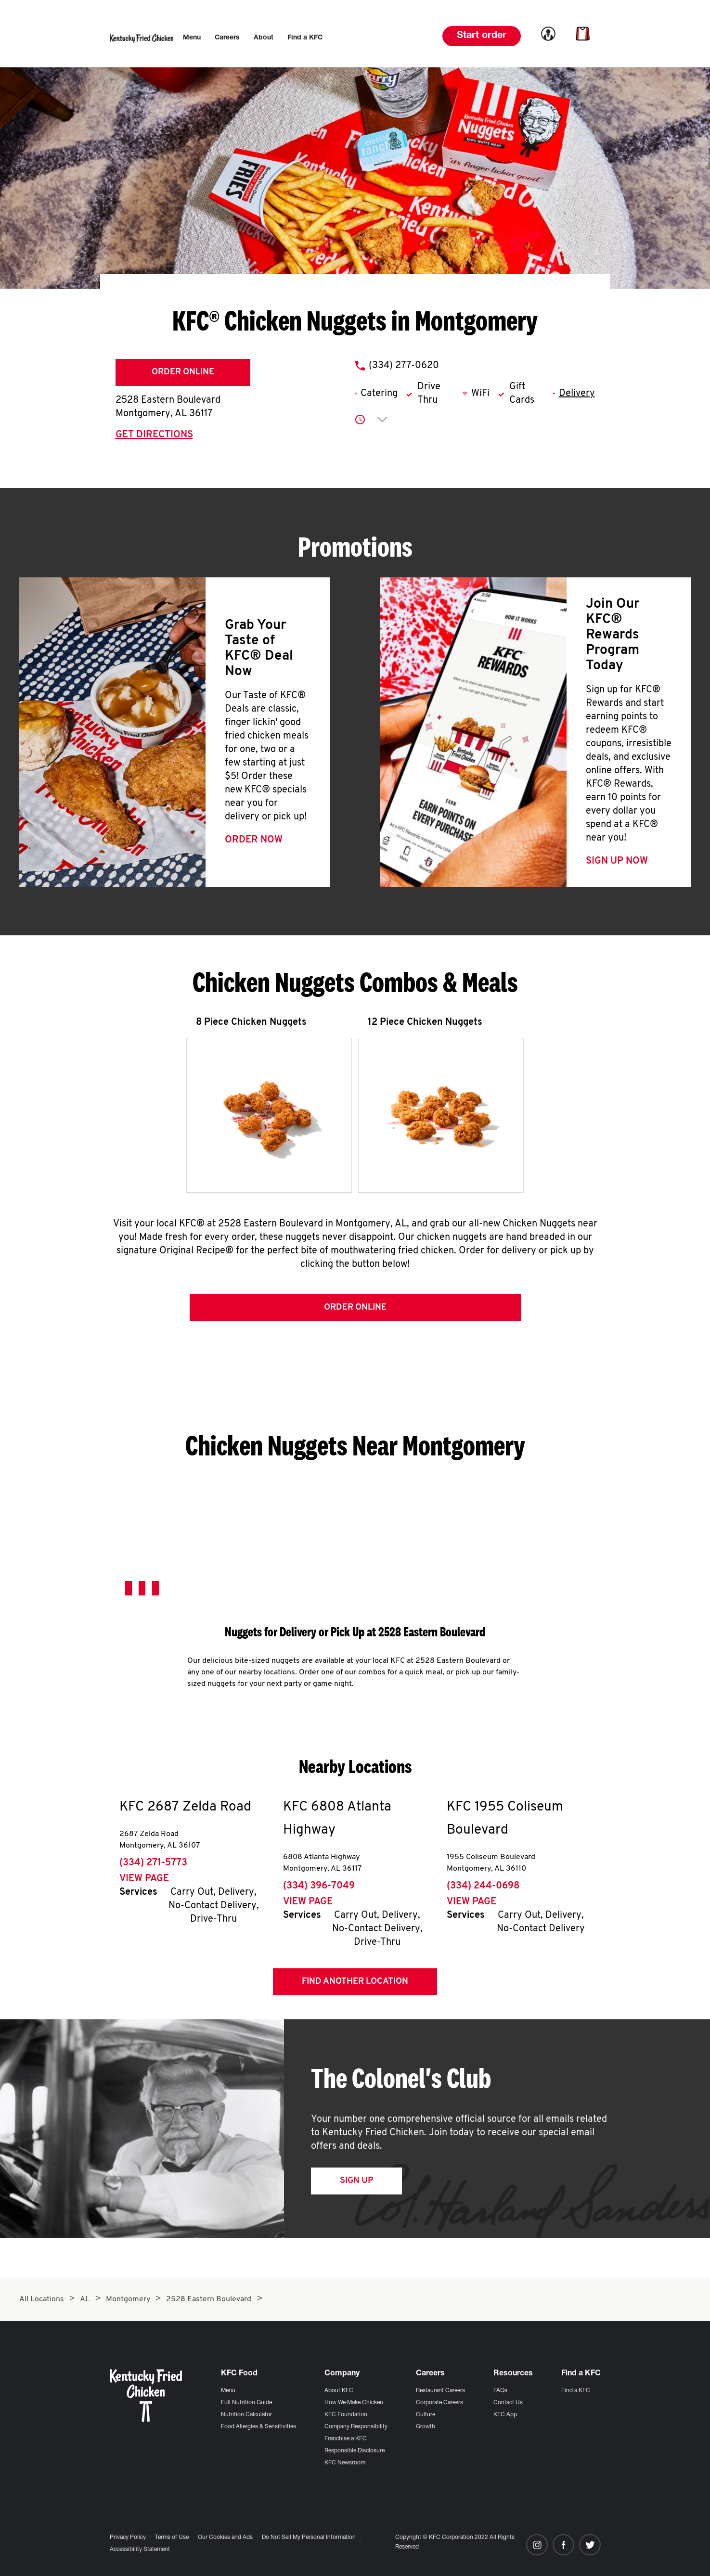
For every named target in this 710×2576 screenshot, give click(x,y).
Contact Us (508, 2403)
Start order (481, 36)
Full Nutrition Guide (246, 2403)
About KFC (338, 2391)
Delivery (577, 393)
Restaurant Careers (440, 2391)
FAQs (500, 2391)
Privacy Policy (128, 2537)
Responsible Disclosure (354, 2451)
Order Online (183, 372)
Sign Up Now (617, 861)
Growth (425, 2427)
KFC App (505, 2415)
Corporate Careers (439, 2403)
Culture (425, 2415)
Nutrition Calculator (246, 2415)
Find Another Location (355, 1982)
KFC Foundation (345, 2415)
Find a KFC (575, 2391)
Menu (228, 2391)
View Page (144, 1879)
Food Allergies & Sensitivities (258, 2427)
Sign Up (356, 2181)
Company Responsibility (355, 2427)
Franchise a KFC (345, 2439)
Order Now (254, 840)
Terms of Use (172, 2537)
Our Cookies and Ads (225, 2537)
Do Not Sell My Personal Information (309, 2537)
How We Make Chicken (353, 2403)
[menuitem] (192, 38)
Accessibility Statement (140, 2549)
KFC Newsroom (344, 2463)
